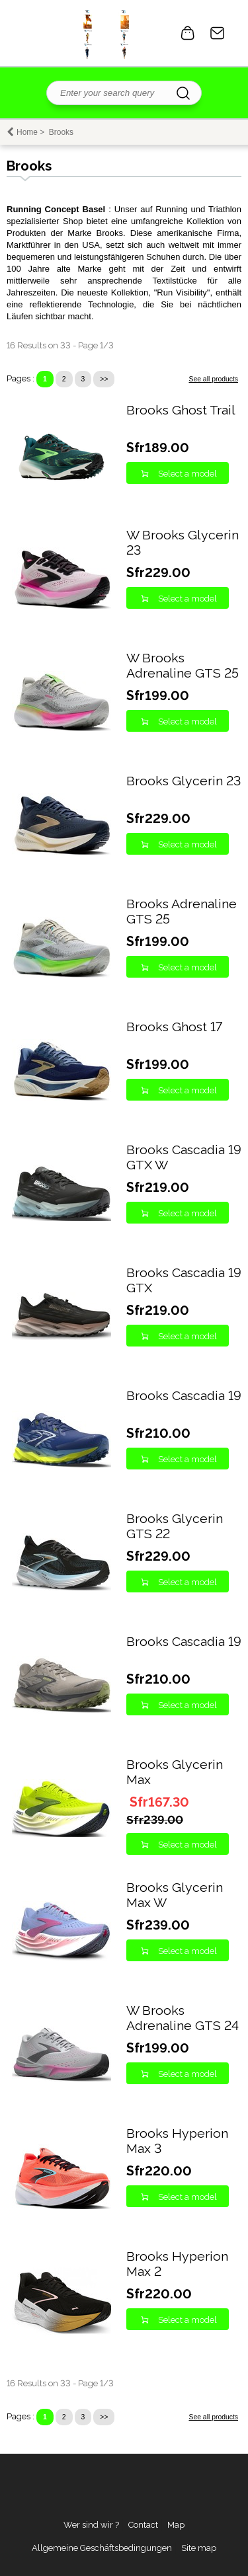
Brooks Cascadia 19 (183, 1395)
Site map (198, 2548)
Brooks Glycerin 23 (183, 781)
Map (176, 2525)
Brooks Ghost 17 (174, 1026)
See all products (213, 379)
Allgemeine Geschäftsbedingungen (102, 2548)
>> (104, 379)
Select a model (187, 474)
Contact (217, 33)
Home (27, 132)
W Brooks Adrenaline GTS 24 (182, 2018)
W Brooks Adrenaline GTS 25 (182, 665)
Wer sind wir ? (91, 2525)
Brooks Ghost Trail (180, 410)
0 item (187, 33)
